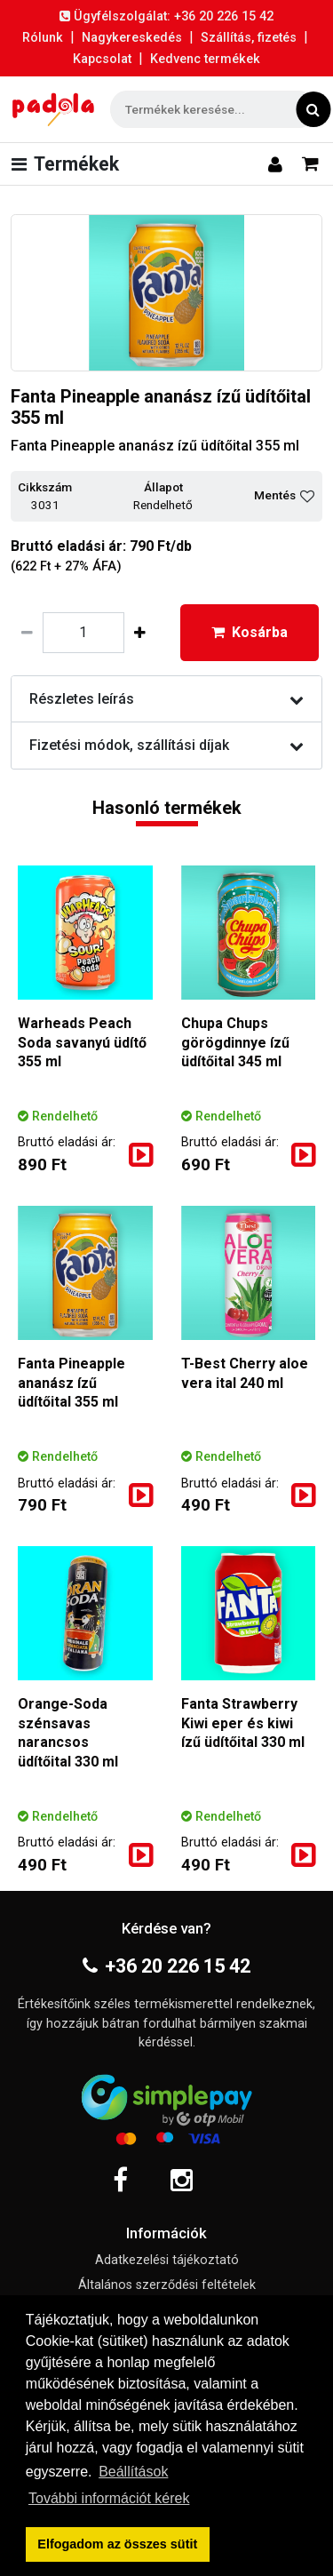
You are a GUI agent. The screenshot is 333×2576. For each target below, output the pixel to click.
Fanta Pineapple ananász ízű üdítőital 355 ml (71, 1382)
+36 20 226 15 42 (166, 1966)
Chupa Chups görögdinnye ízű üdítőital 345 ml (235, 1042)
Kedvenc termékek (205, 59)
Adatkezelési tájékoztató (167, 2260)
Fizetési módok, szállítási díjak (166, 745)
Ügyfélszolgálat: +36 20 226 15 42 (166, 16)
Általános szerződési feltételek (167, 2285)
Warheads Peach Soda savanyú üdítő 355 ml (82, 1042)
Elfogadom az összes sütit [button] (117, 2544)
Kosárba (249, 632)
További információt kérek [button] (108, 2498)
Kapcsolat (102, 59)
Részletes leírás (166, 698)
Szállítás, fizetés (249, 37)
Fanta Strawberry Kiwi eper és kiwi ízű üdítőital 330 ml (243, 1723)
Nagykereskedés (132, 37)
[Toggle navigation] (69, 164)
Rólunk (42, 37)
